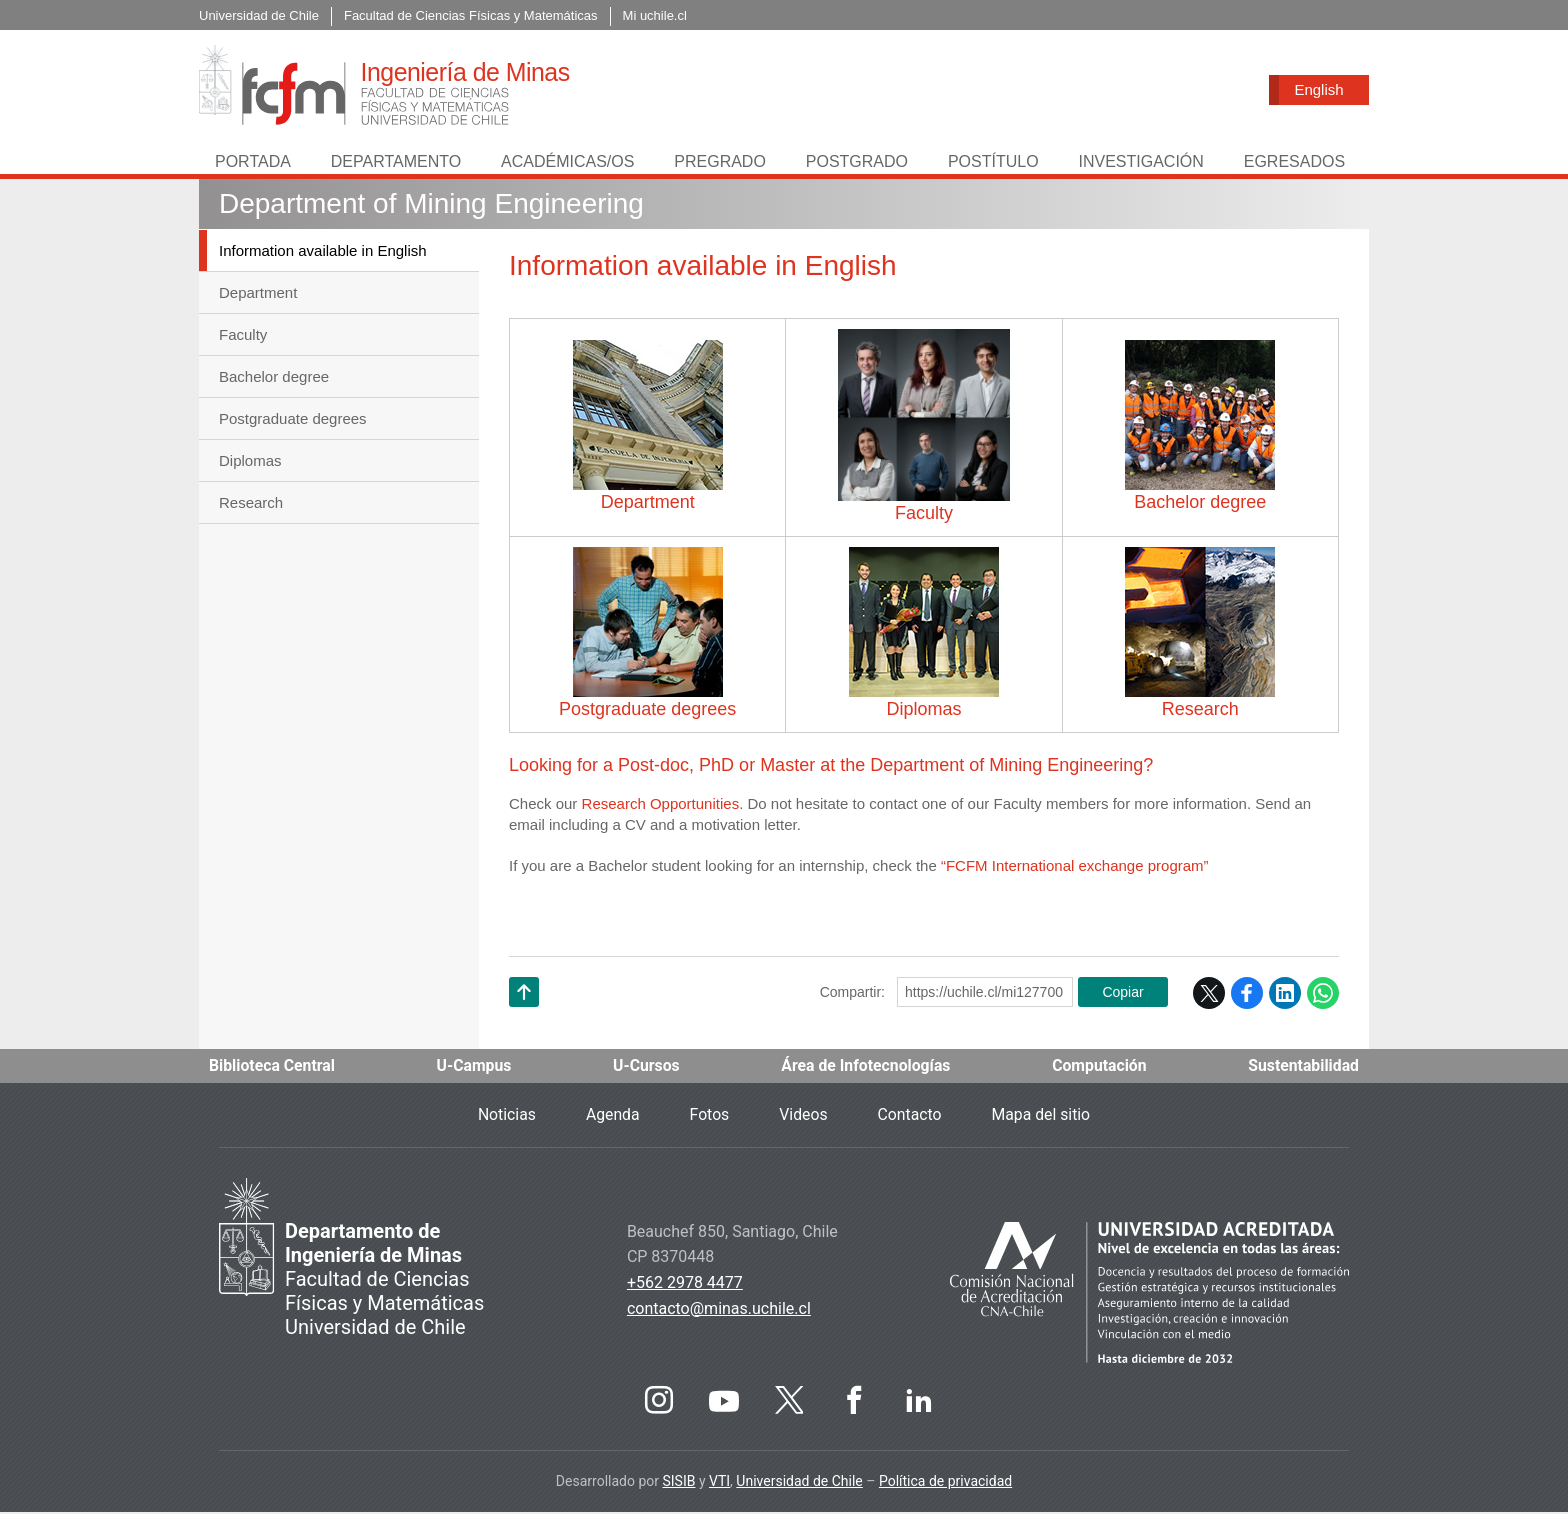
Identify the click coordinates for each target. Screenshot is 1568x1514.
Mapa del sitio (1043, 1116)
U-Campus (475, 1067)
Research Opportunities (661, 805)
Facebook (1247, 995)
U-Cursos (646, 1067)
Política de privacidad (945, 1483)
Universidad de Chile (799, 1483)
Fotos (709, 1116)
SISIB (678, 1483)
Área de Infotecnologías (866, 1067)
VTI (719, 1483)
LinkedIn (1285, 995)
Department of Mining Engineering (431, 205)
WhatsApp (1323, 995)
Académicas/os (567, 163)
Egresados (1294, 163)
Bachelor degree (274, 378)
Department (258, 294)
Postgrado (857, 163)
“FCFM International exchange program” (1075, 867)
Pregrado (720, 163)
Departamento (396, 163)
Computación (1099, 1067)
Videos (803, 1116)
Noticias (504, 1116)
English (1318, 89)
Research (251, 504)
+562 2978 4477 (685, 1284)
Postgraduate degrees (293, 420)
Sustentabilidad (1303, 1067)
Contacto (910, 1116)
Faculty (243, 336)
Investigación (1140, 163)
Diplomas (250, 462)
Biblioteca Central (273, 1067)
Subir (524, 1019)
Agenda (611, 1116)
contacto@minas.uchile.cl (719, 1310)
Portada (253, 163)
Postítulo (993, 163)
